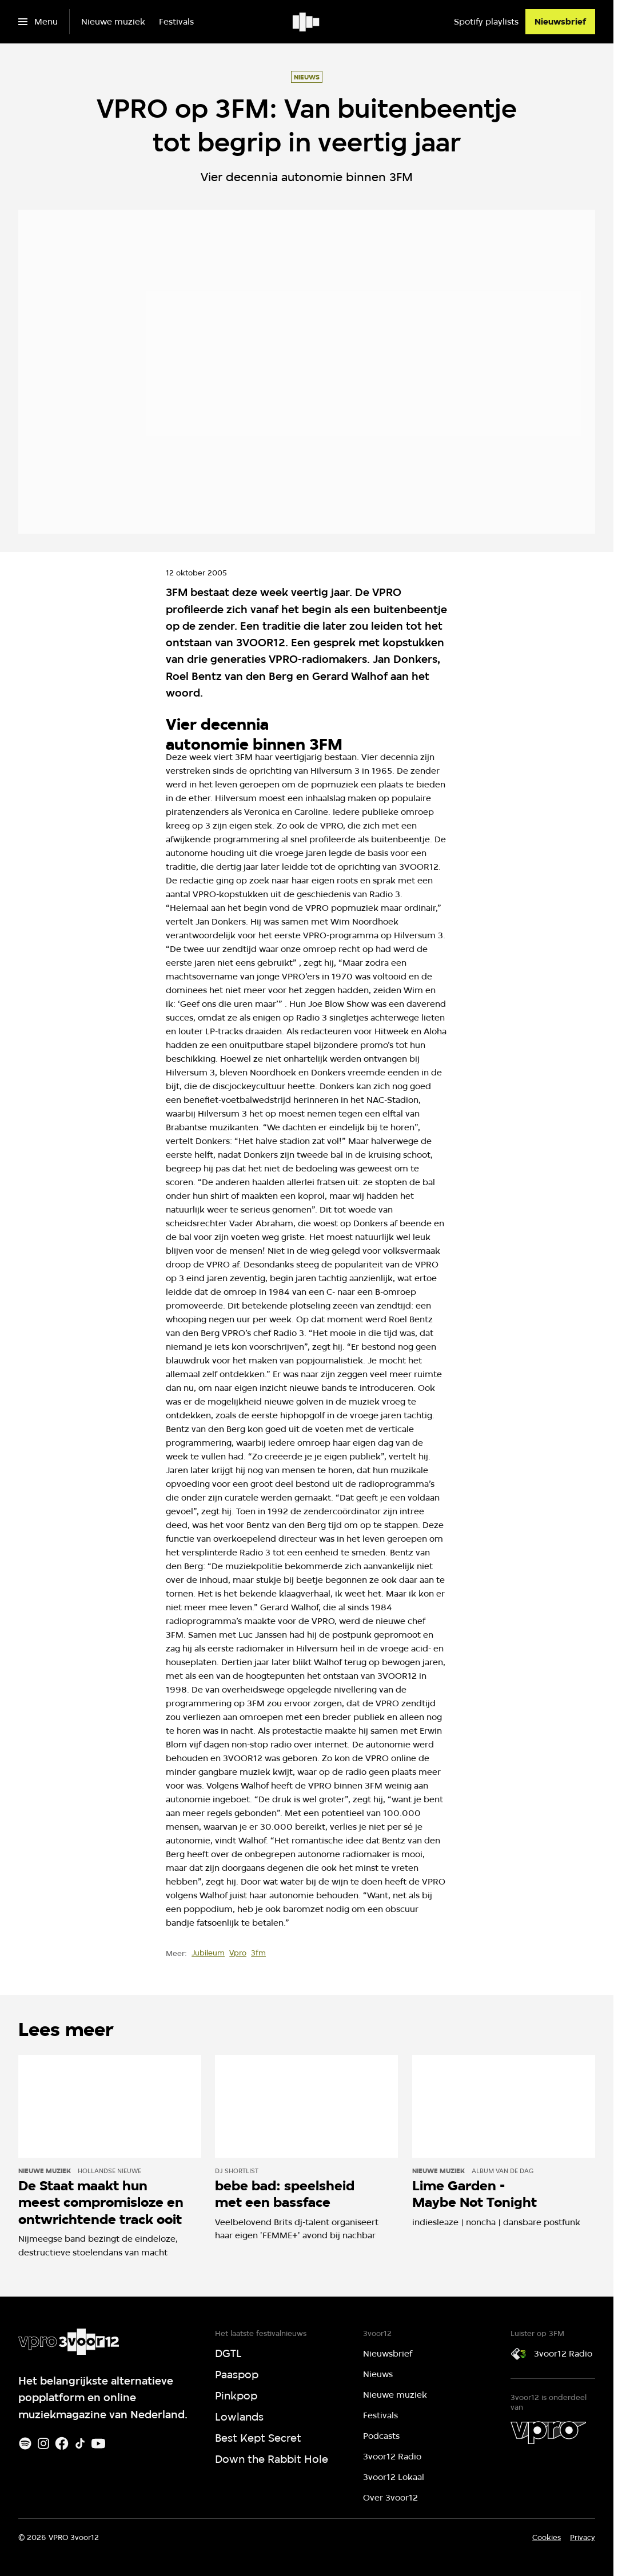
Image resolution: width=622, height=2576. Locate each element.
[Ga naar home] (306, 21)
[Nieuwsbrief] (560, 21)
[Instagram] (43, 2443)
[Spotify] (25, 2443)
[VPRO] (548, 2432)
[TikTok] (80, 2443)
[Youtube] (98, 2443)
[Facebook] (62, 2443)
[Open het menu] (38, 21)
